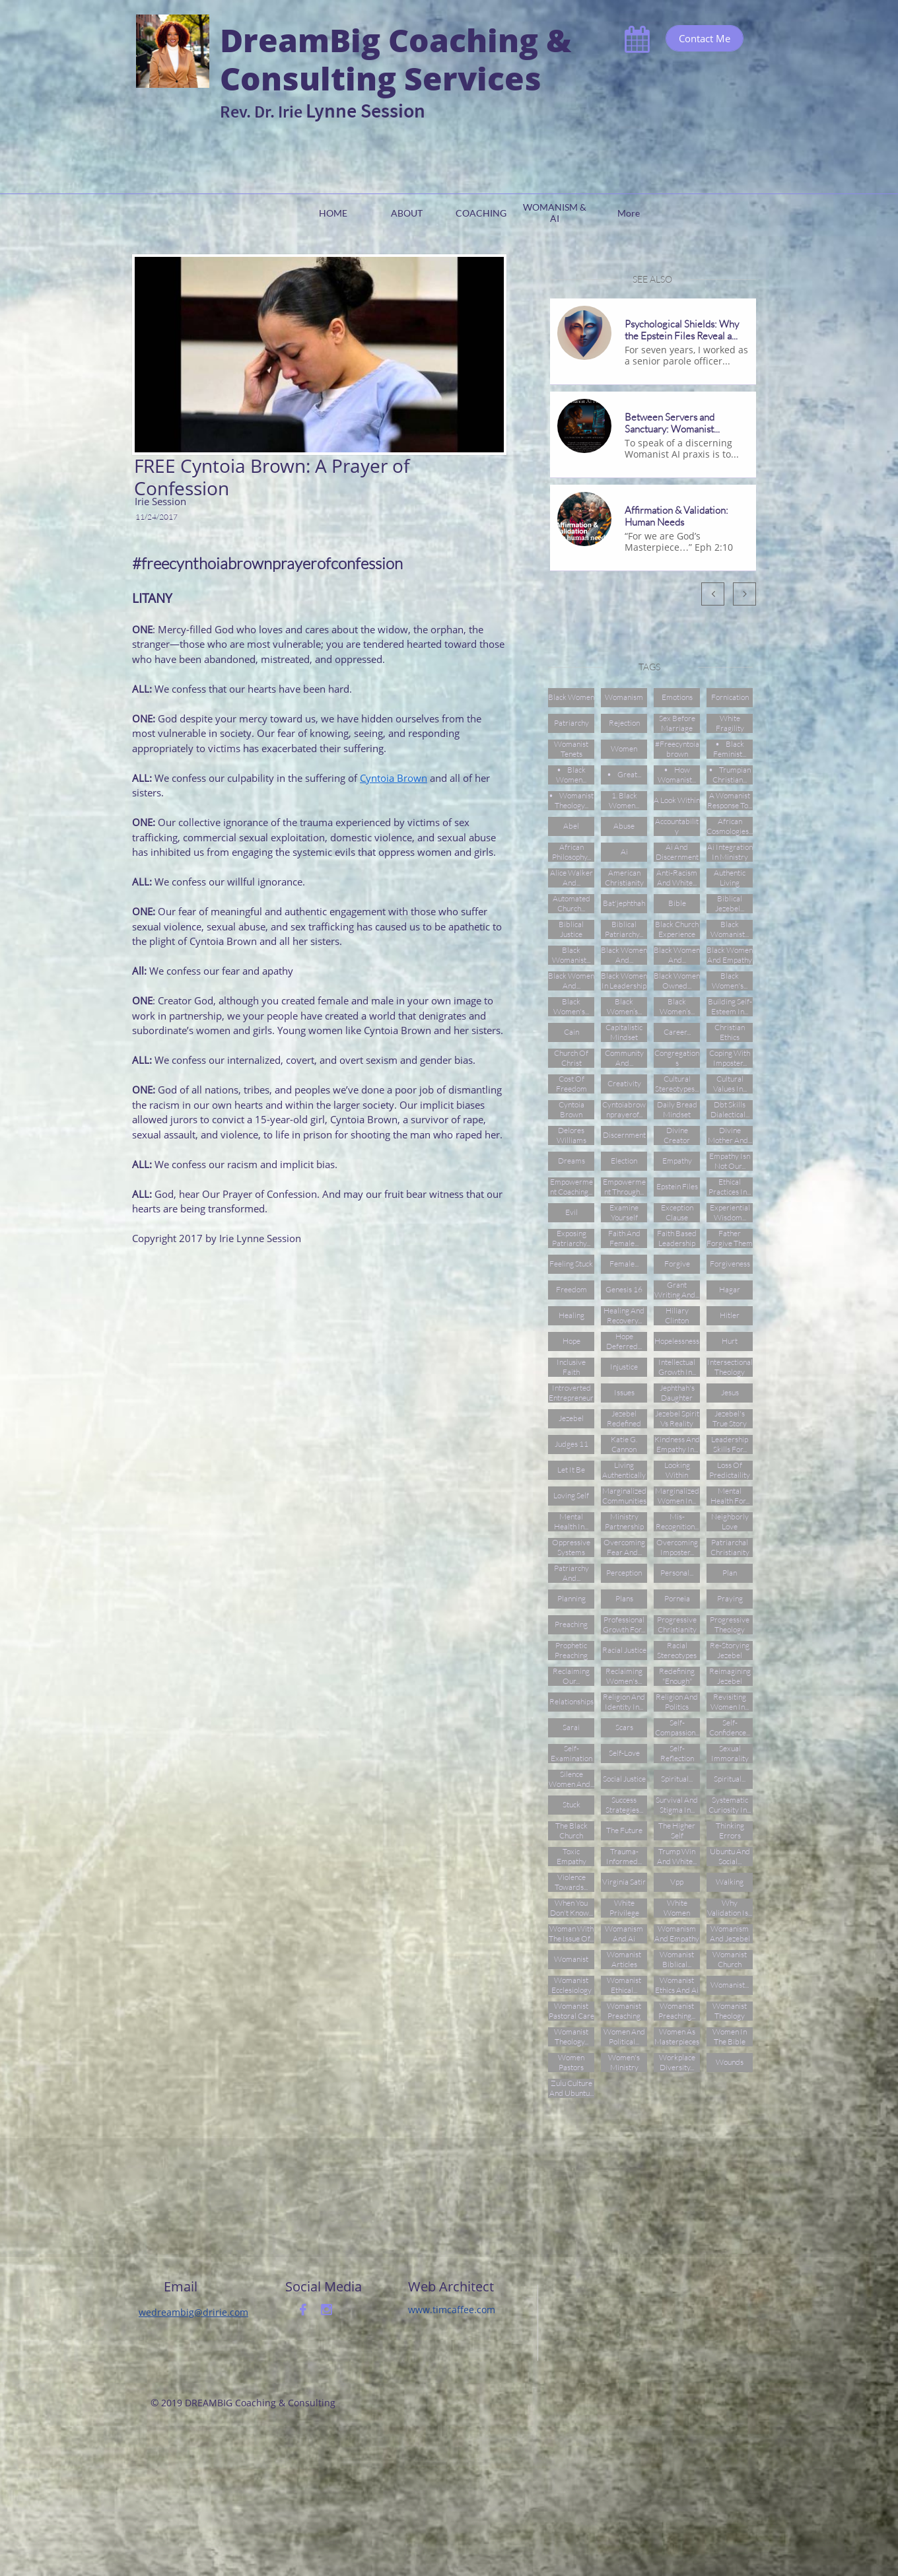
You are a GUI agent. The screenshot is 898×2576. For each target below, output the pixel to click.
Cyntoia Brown (393, 777)
